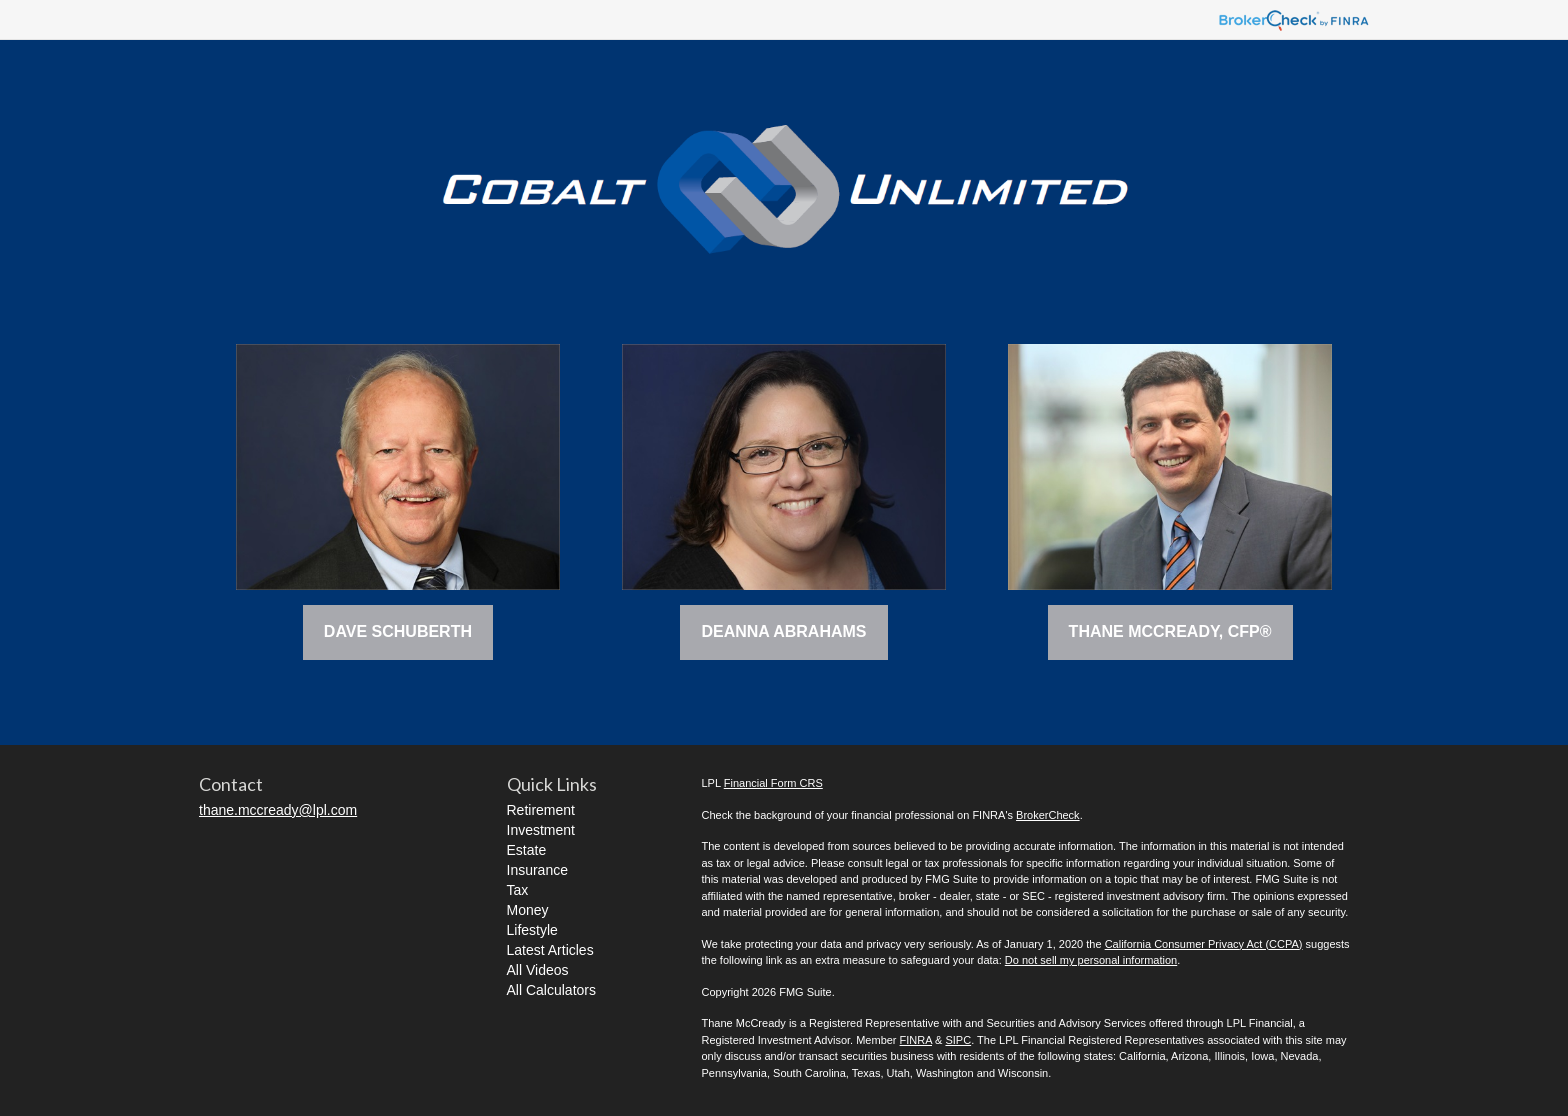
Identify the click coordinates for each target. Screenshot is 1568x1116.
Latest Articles (550, 950)
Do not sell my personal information (1091, 960)
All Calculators (551, 990)
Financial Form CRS (773, 783)
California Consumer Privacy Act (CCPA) (1204, 944)
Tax (518, 890)
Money (528, 910)
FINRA (916, 1040)
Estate (527, 850)
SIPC (958, 1040)
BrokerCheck (1048, 815)
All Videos (538, 970)
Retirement (541, 810)
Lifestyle (532, 930)
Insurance (537, 870)
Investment (541, 830)
